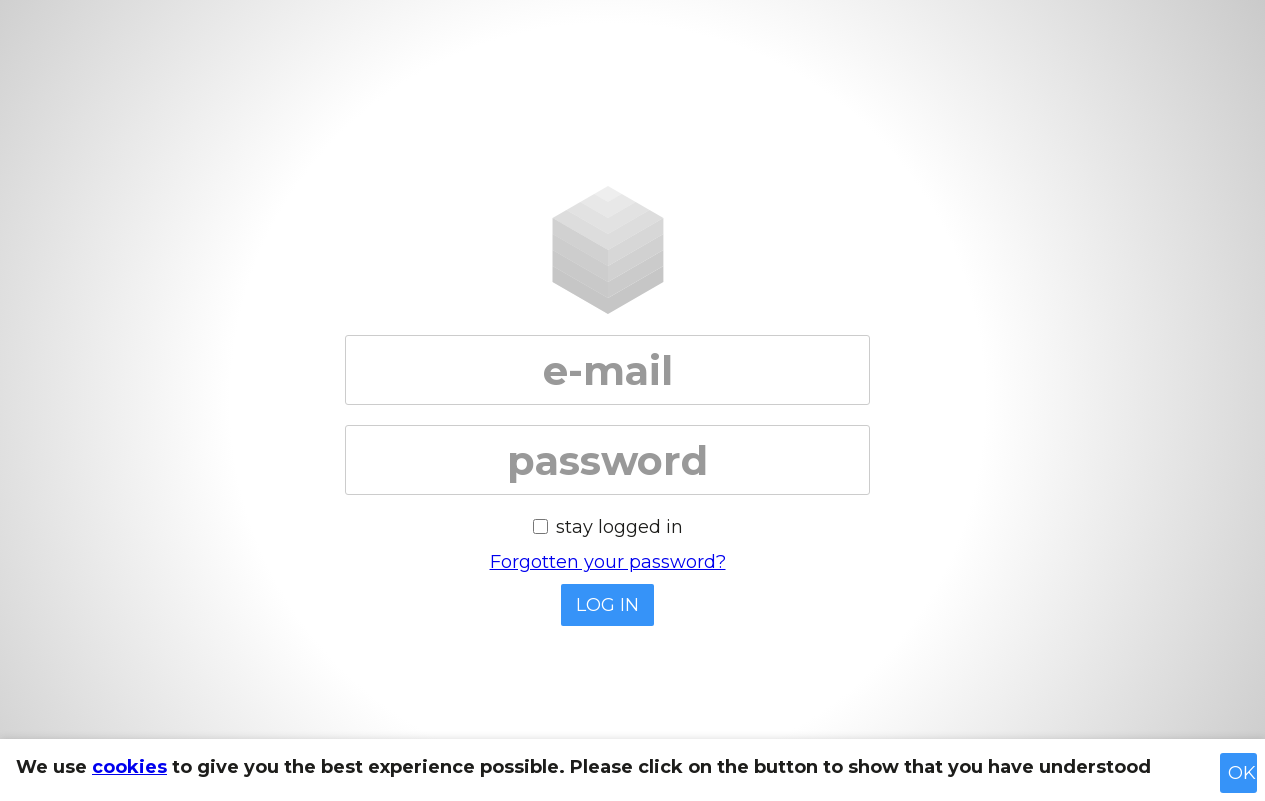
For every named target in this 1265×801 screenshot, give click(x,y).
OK (1242, 773)
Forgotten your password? (608, 562)
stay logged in (619, 527)
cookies (129, 767)
